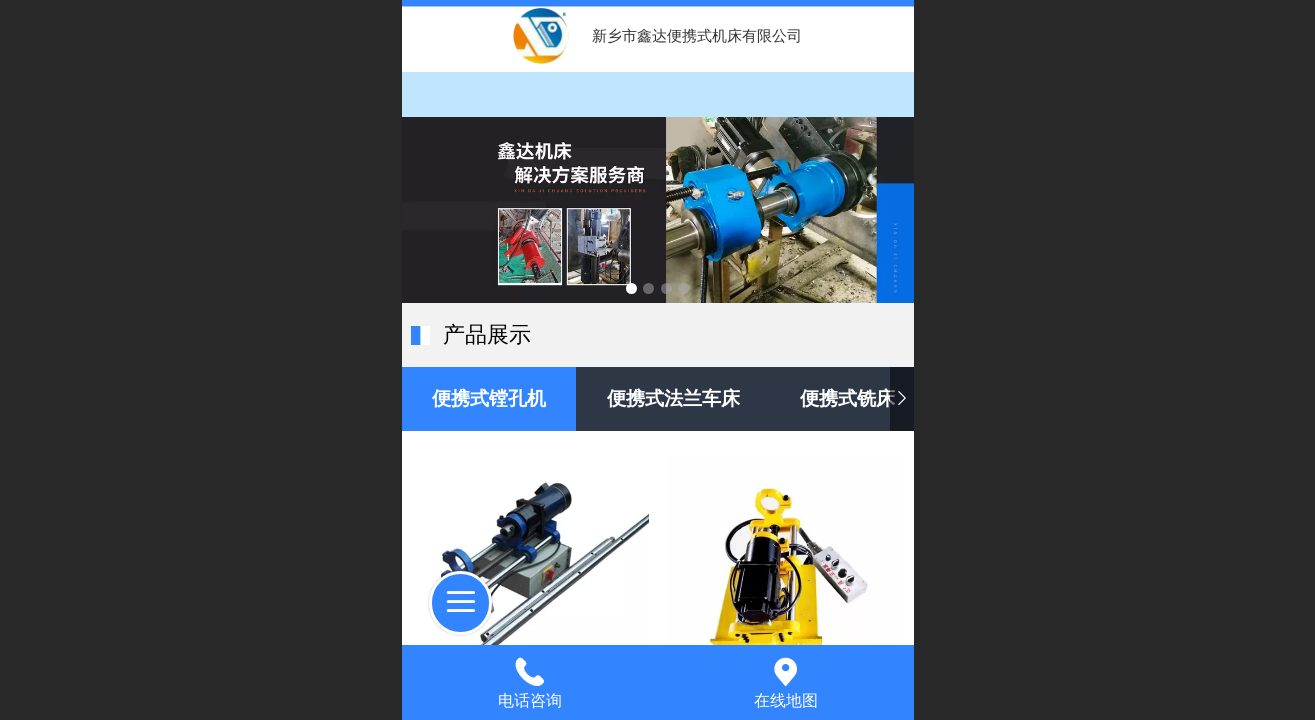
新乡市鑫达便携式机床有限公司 (697, 35)
